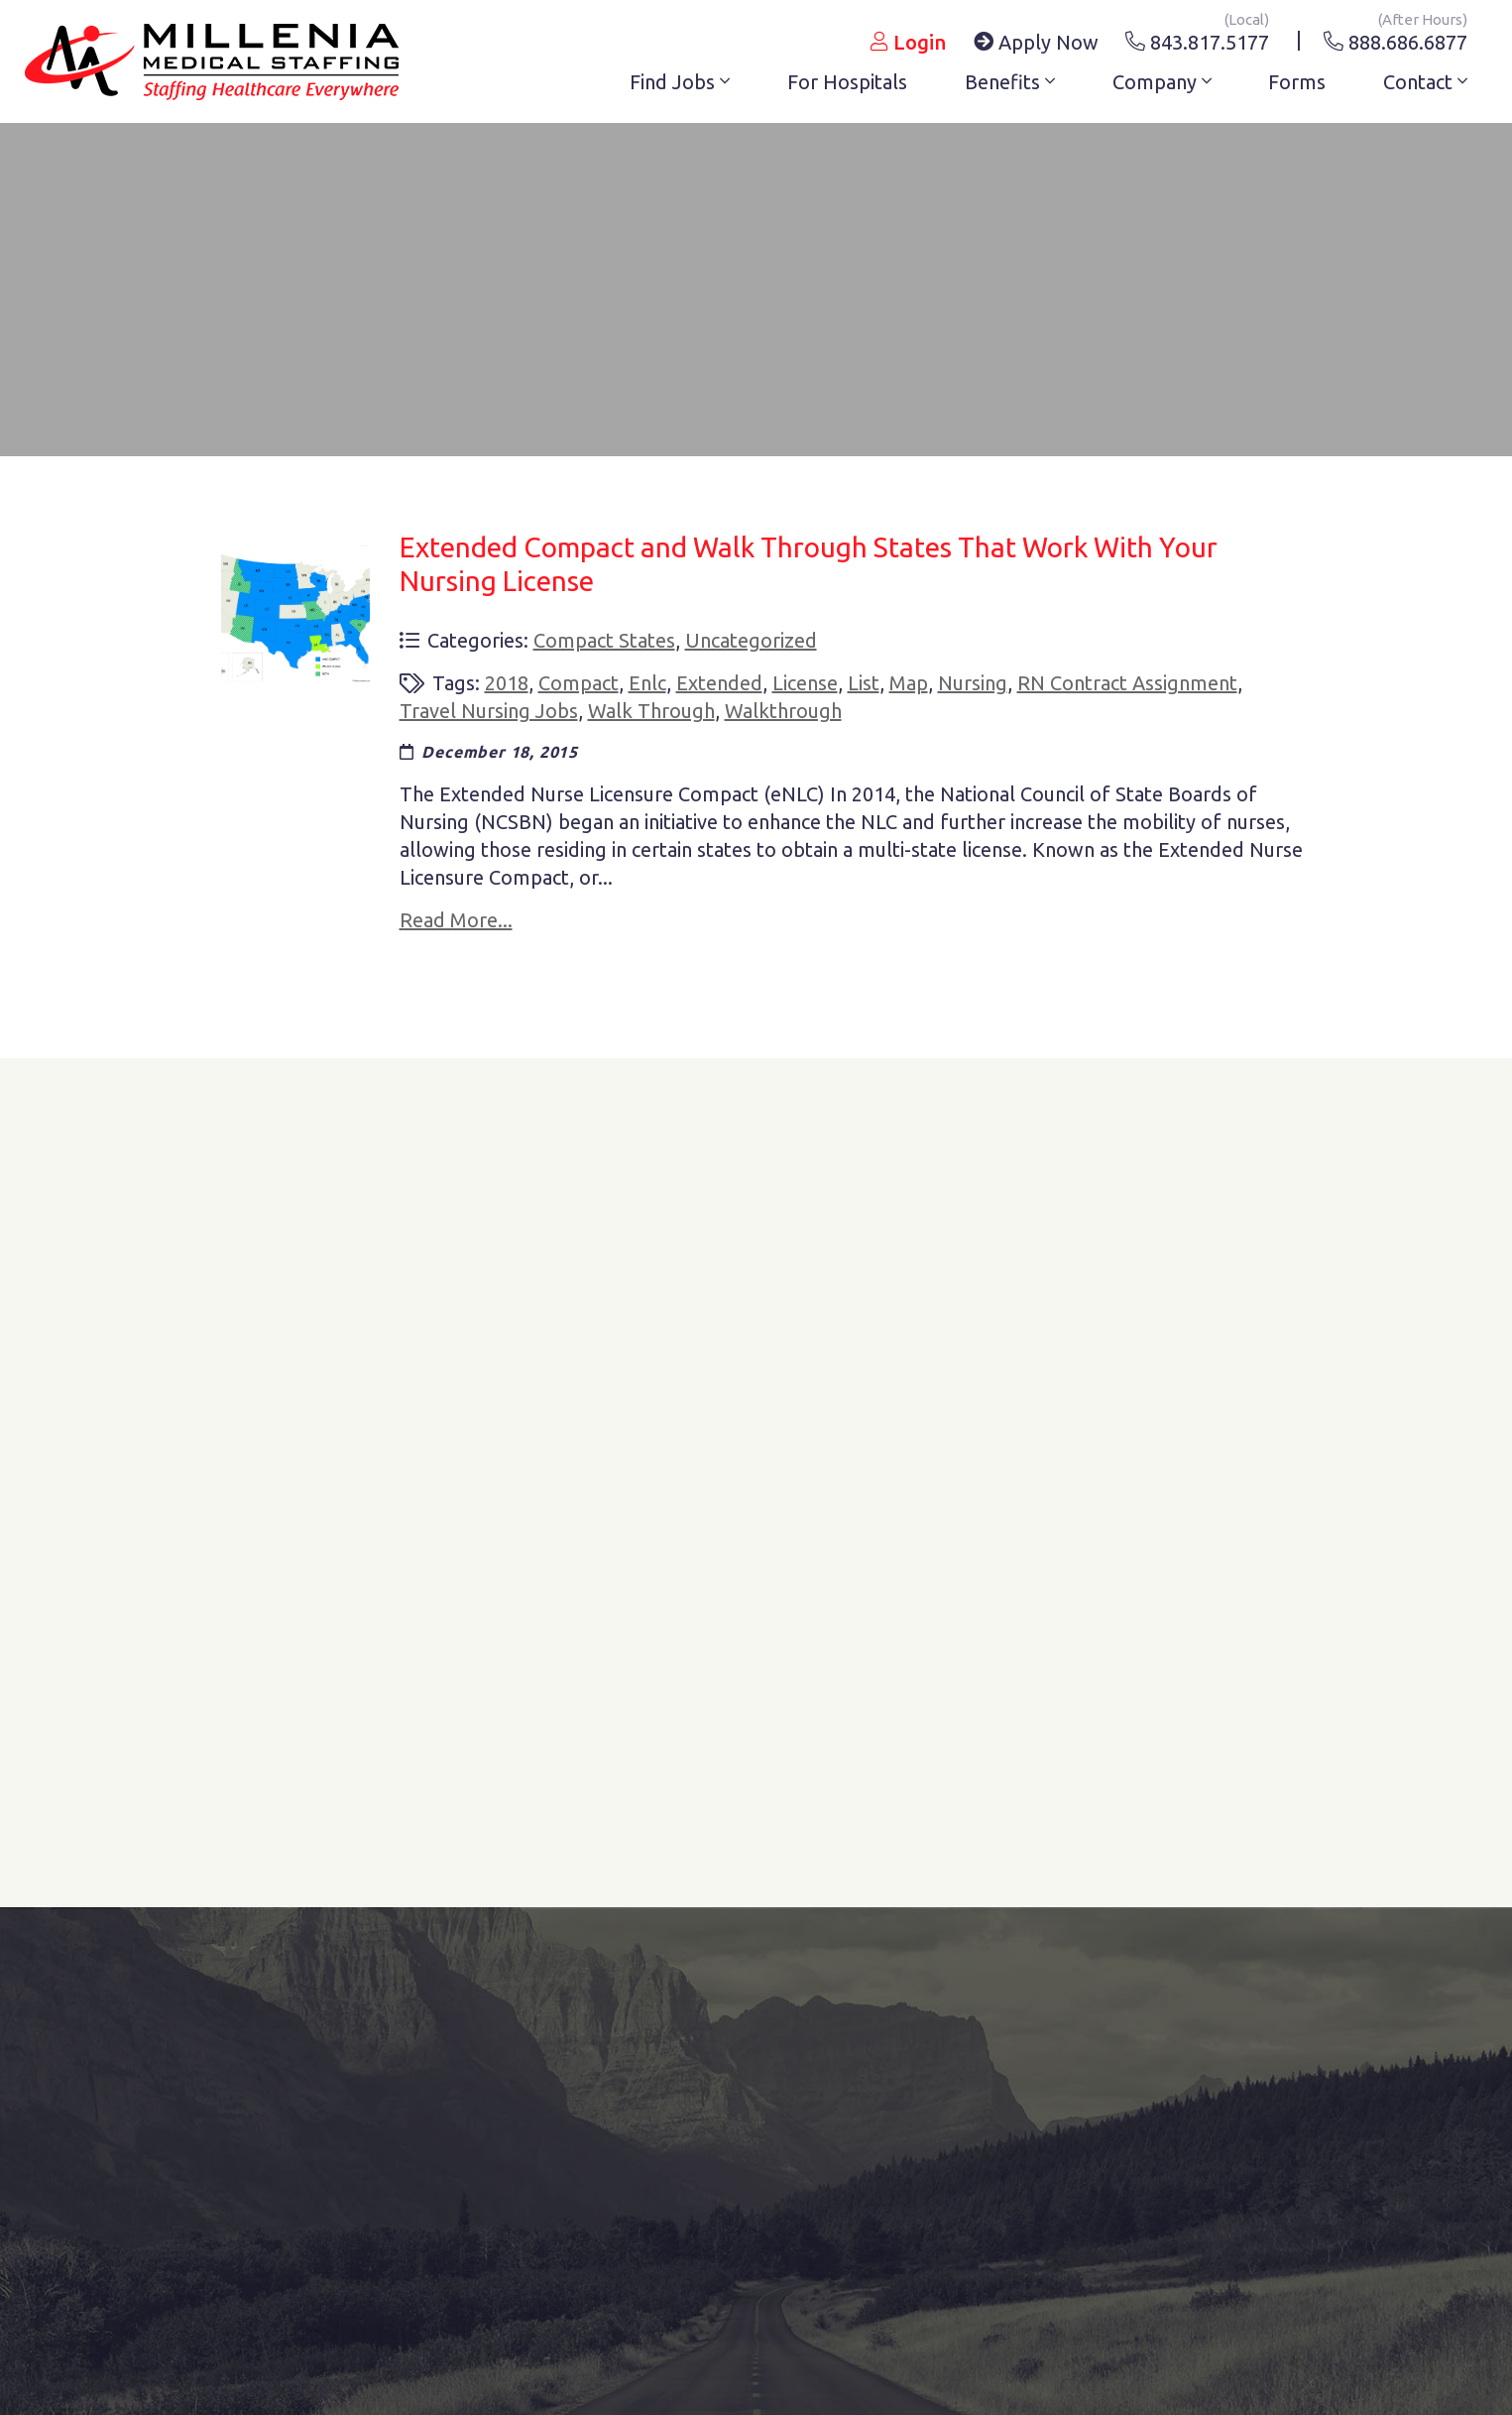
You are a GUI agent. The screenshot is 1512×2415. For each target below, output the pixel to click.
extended (719, 682)
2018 (506, 682)
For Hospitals (847, 81)
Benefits (1010, 81)
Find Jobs (680, 81)
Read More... (456, 919)
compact (578, 682)
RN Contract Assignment (1127, 682)
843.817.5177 (1197, 39)
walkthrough (783, 710)
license (805, 682)
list (863, 682)
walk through (651, 710)
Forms (1297, 81)
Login (908, 42)
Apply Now (1036, 42)
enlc (647, 682)
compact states (604, 640)
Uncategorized (751, 640)
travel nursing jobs (489, 710)
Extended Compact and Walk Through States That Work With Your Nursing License (809, 564)
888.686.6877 (1395, 39)
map (908, 682)
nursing (972, 682)
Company (1162, 81)
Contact (1425, 81)
